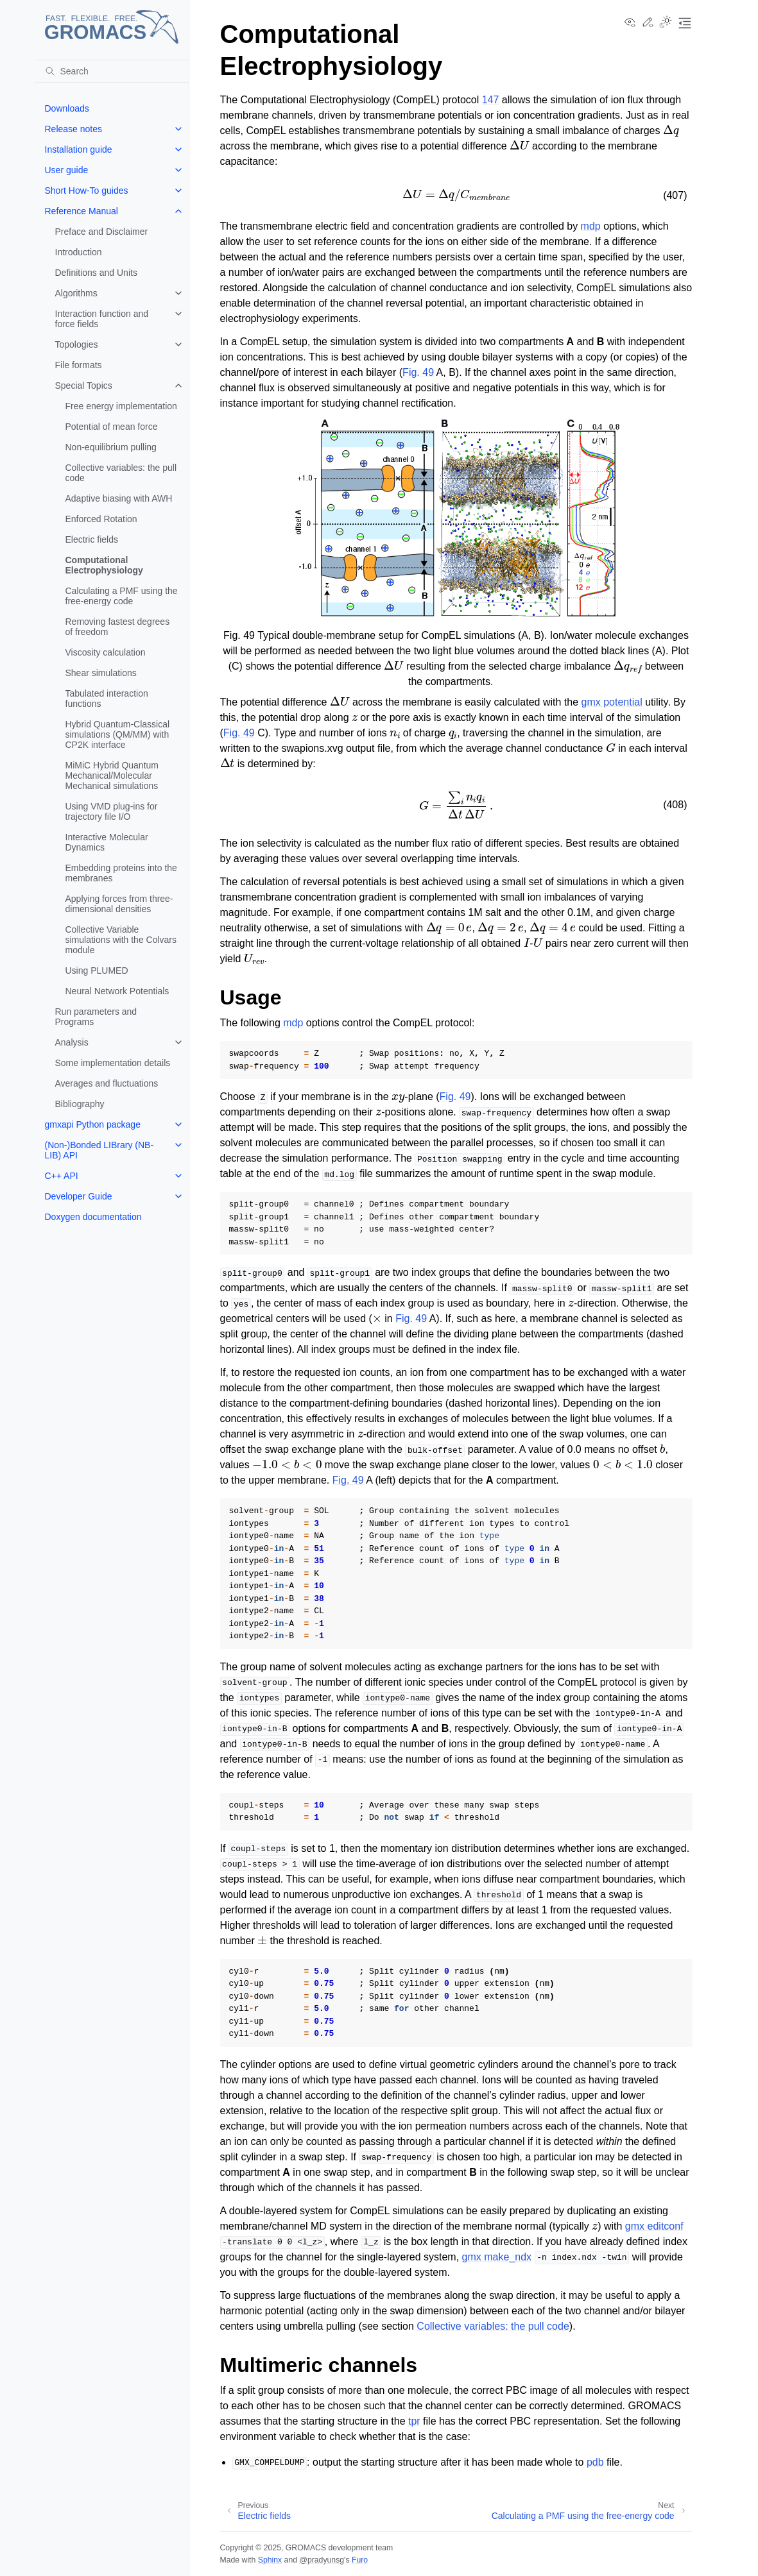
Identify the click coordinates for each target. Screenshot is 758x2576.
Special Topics (83, 385)
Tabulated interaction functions (106, 698)
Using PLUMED (96, 970)
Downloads (67, 108)
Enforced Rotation (101, 519)
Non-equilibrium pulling (111, 447)
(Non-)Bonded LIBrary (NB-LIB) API (99, 1150)
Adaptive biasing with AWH (119, 498)
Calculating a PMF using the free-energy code (121, 596)
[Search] (112, 71)
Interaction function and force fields (102, 319)
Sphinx (270, 2559)
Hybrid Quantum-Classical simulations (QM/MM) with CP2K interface (117, 734)
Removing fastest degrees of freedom (117, 626)
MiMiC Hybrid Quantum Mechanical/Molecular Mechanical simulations (112, 775)
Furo (360, 2559)
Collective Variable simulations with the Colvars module (121, 939)
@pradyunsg (321, 2559)
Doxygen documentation (93, 1217)
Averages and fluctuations (107, 1083)
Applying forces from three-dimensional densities (119, 904)
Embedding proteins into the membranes (121, 873)
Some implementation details (113, 1063)
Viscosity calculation (105, 652)
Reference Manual (81, 211)
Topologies (76, 344)
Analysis (72, 1042)
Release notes (74, 129)
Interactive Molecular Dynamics (106, 842)
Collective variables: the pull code (121, 472)
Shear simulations (101, 673)
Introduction (78, 252)
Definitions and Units (96, 272)
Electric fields (91, 539)
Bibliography (80, 1104)
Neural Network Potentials (117, 991)
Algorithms (76, 293)
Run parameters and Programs (96, 1016)
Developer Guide (78, 1196)
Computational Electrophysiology (104, 565)
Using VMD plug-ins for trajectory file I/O (111, 811)
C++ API (61, 1176)
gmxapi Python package (93, 1124)
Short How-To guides (86, 190)
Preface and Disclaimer (101, 231)
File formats (78, 365)
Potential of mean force (111, 426)
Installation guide (78, 149)
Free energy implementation (121, 406)
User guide (67, 170)
